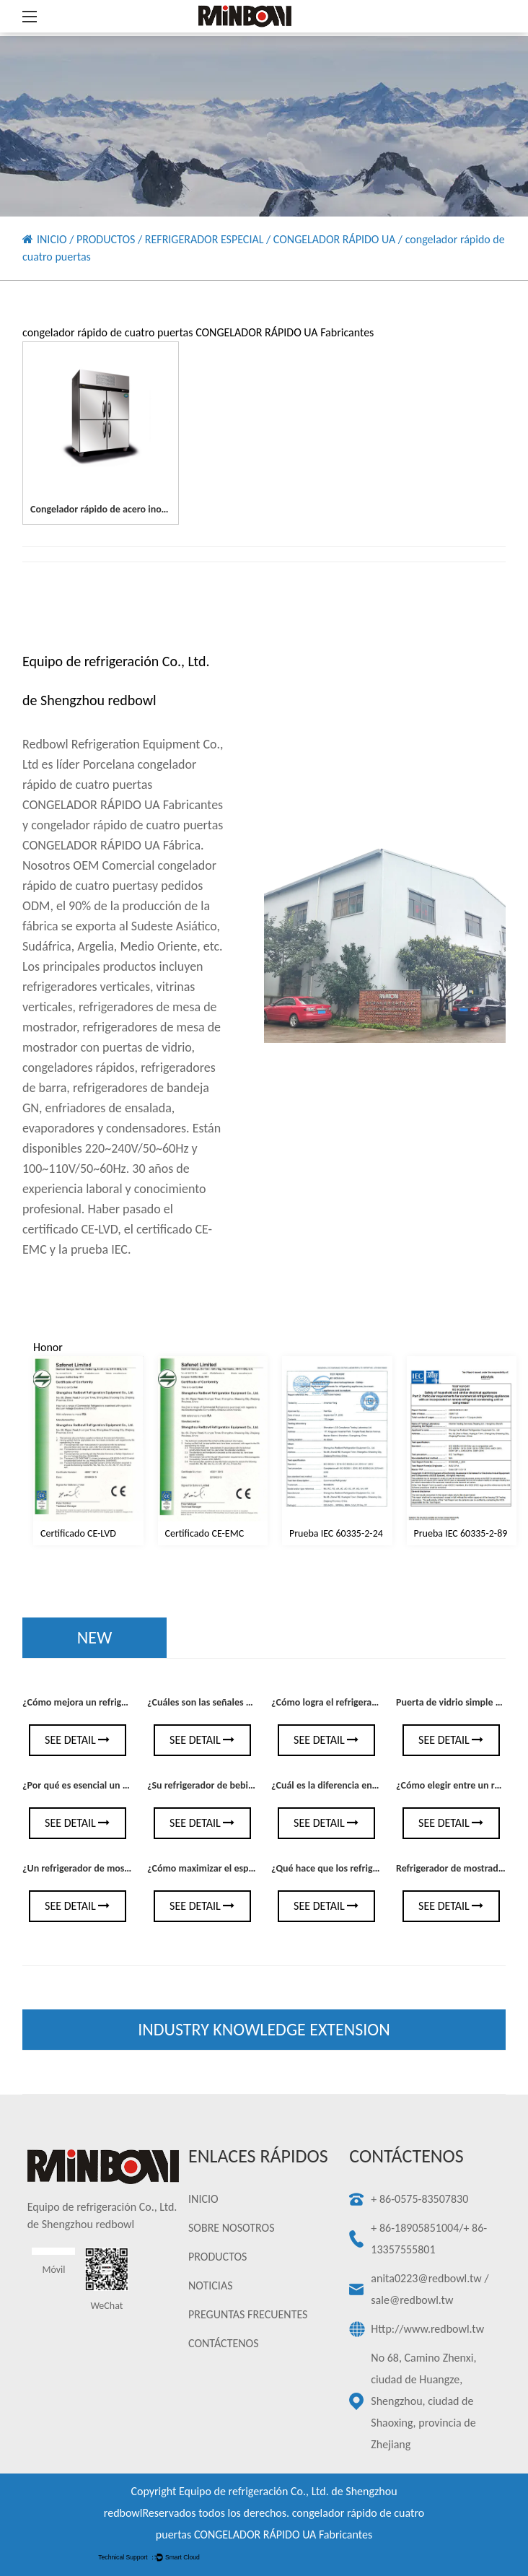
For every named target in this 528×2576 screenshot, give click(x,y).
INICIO (52, 239)
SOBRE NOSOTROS (231, 2228)
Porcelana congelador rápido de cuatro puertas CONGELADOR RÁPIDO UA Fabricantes (122, 784)
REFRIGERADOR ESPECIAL (204, 239)
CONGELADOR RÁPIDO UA (334, 239)
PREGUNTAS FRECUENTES (247, 2314)
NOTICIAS (210, 2285)
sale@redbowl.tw (412, 2300)
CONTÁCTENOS (223, 2343)
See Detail (77, 1740)
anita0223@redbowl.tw (426, 2278)
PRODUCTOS (105, 239)
